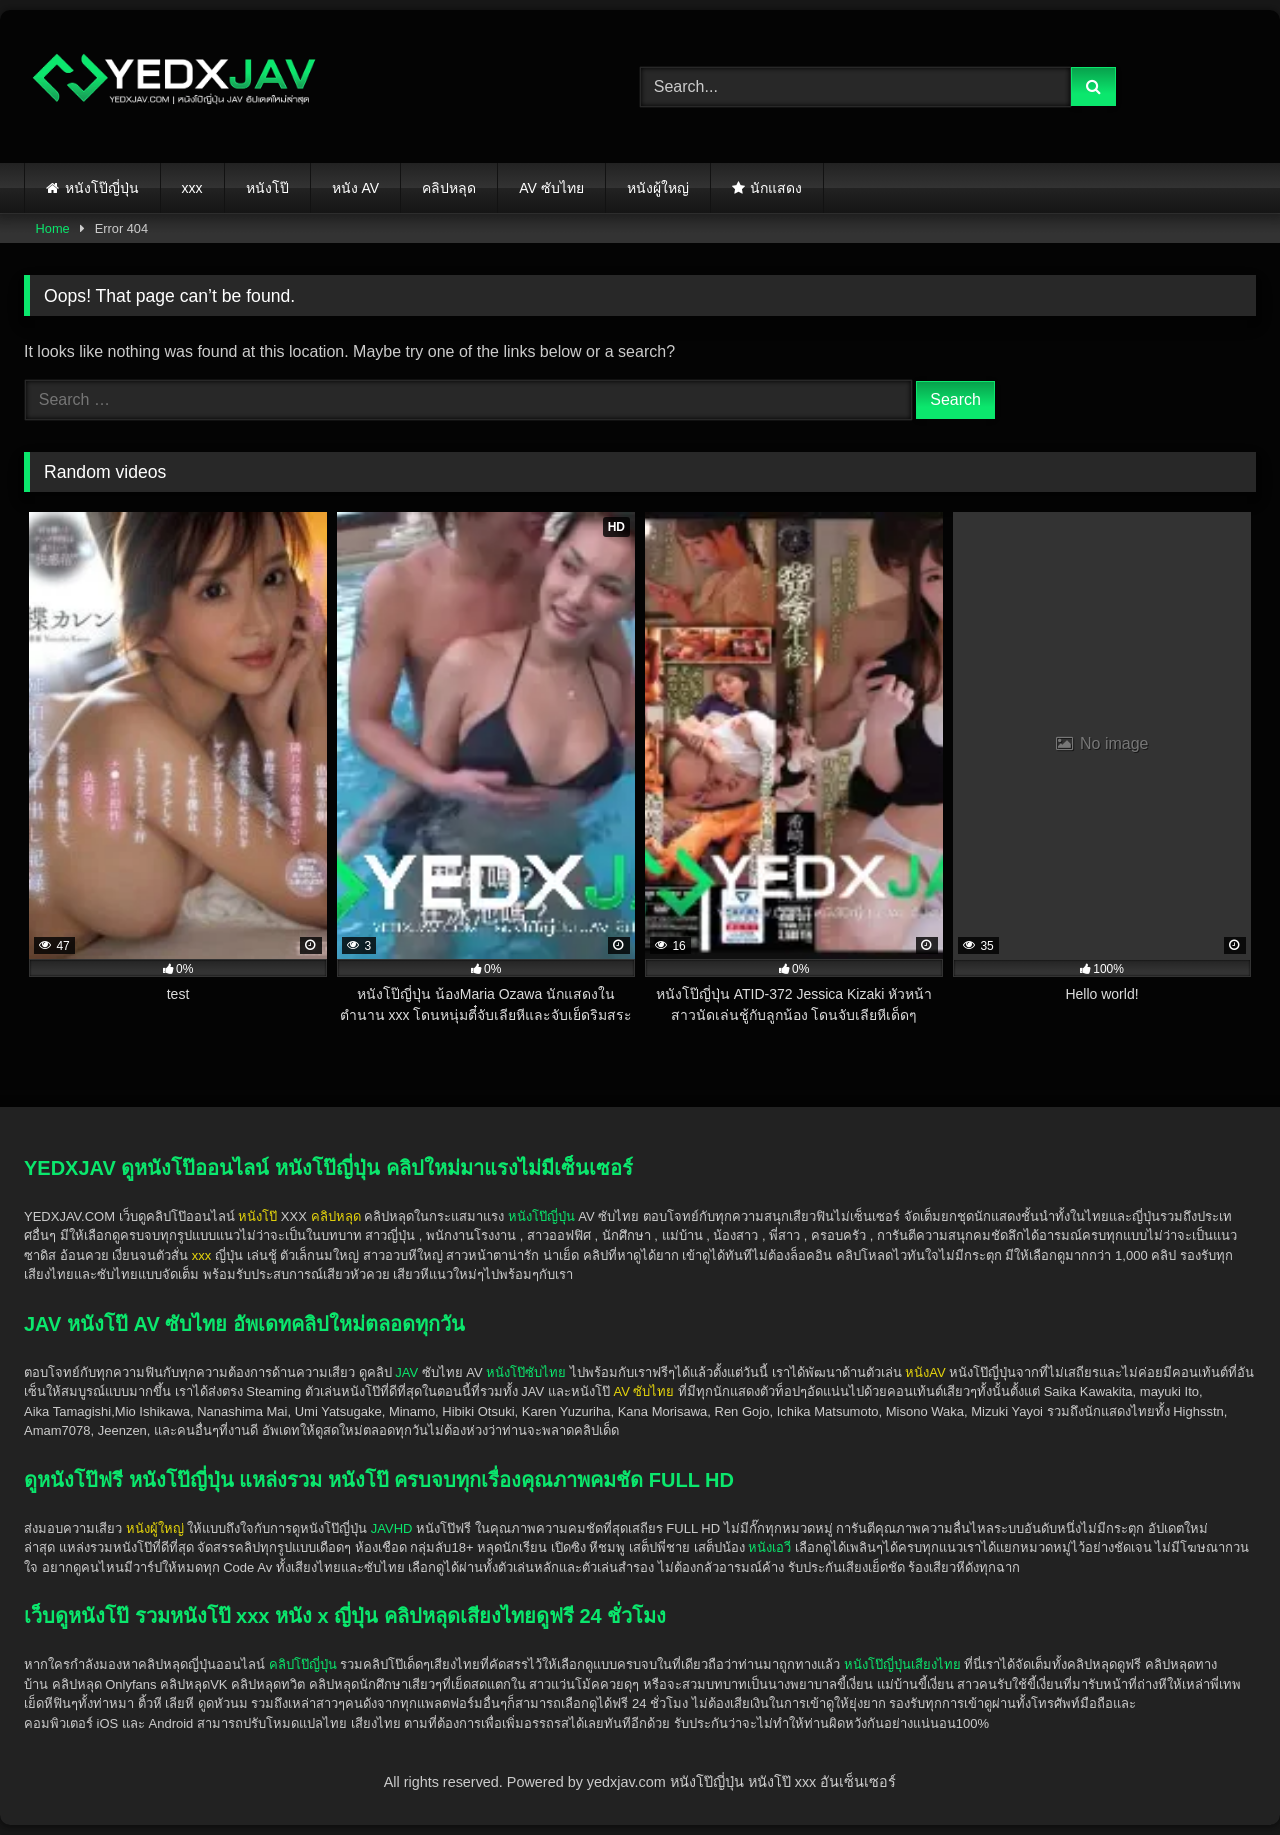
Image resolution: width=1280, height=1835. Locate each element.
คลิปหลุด (449, 188)
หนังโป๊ (267, 188)
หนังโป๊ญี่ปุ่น (102, 188)
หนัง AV (356, 188)
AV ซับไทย (551, 188)
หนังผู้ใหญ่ (658, 188)
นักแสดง (776, 188)
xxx (192, 188)
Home (53, 228)
